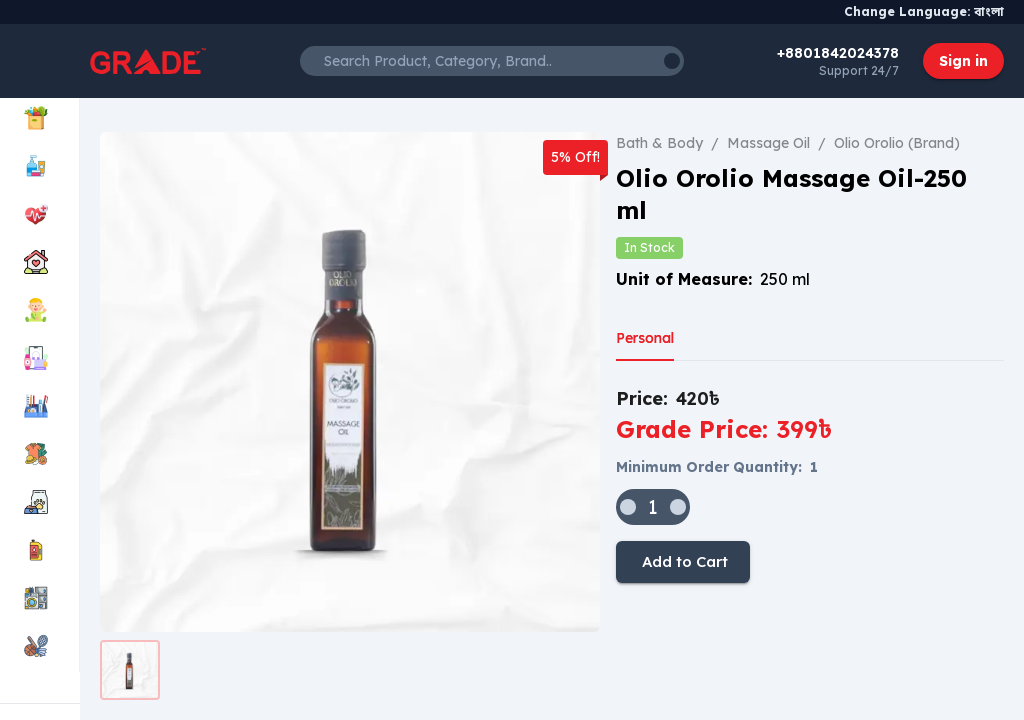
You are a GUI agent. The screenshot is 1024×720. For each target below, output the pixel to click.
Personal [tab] (645, 338)
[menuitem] (39, 120)
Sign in (963, 61)
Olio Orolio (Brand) (897, 143)
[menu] (40, 384)
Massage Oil (768, 143)
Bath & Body (659, 143)
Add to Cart (683, 562)
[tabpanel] (810, 484)
